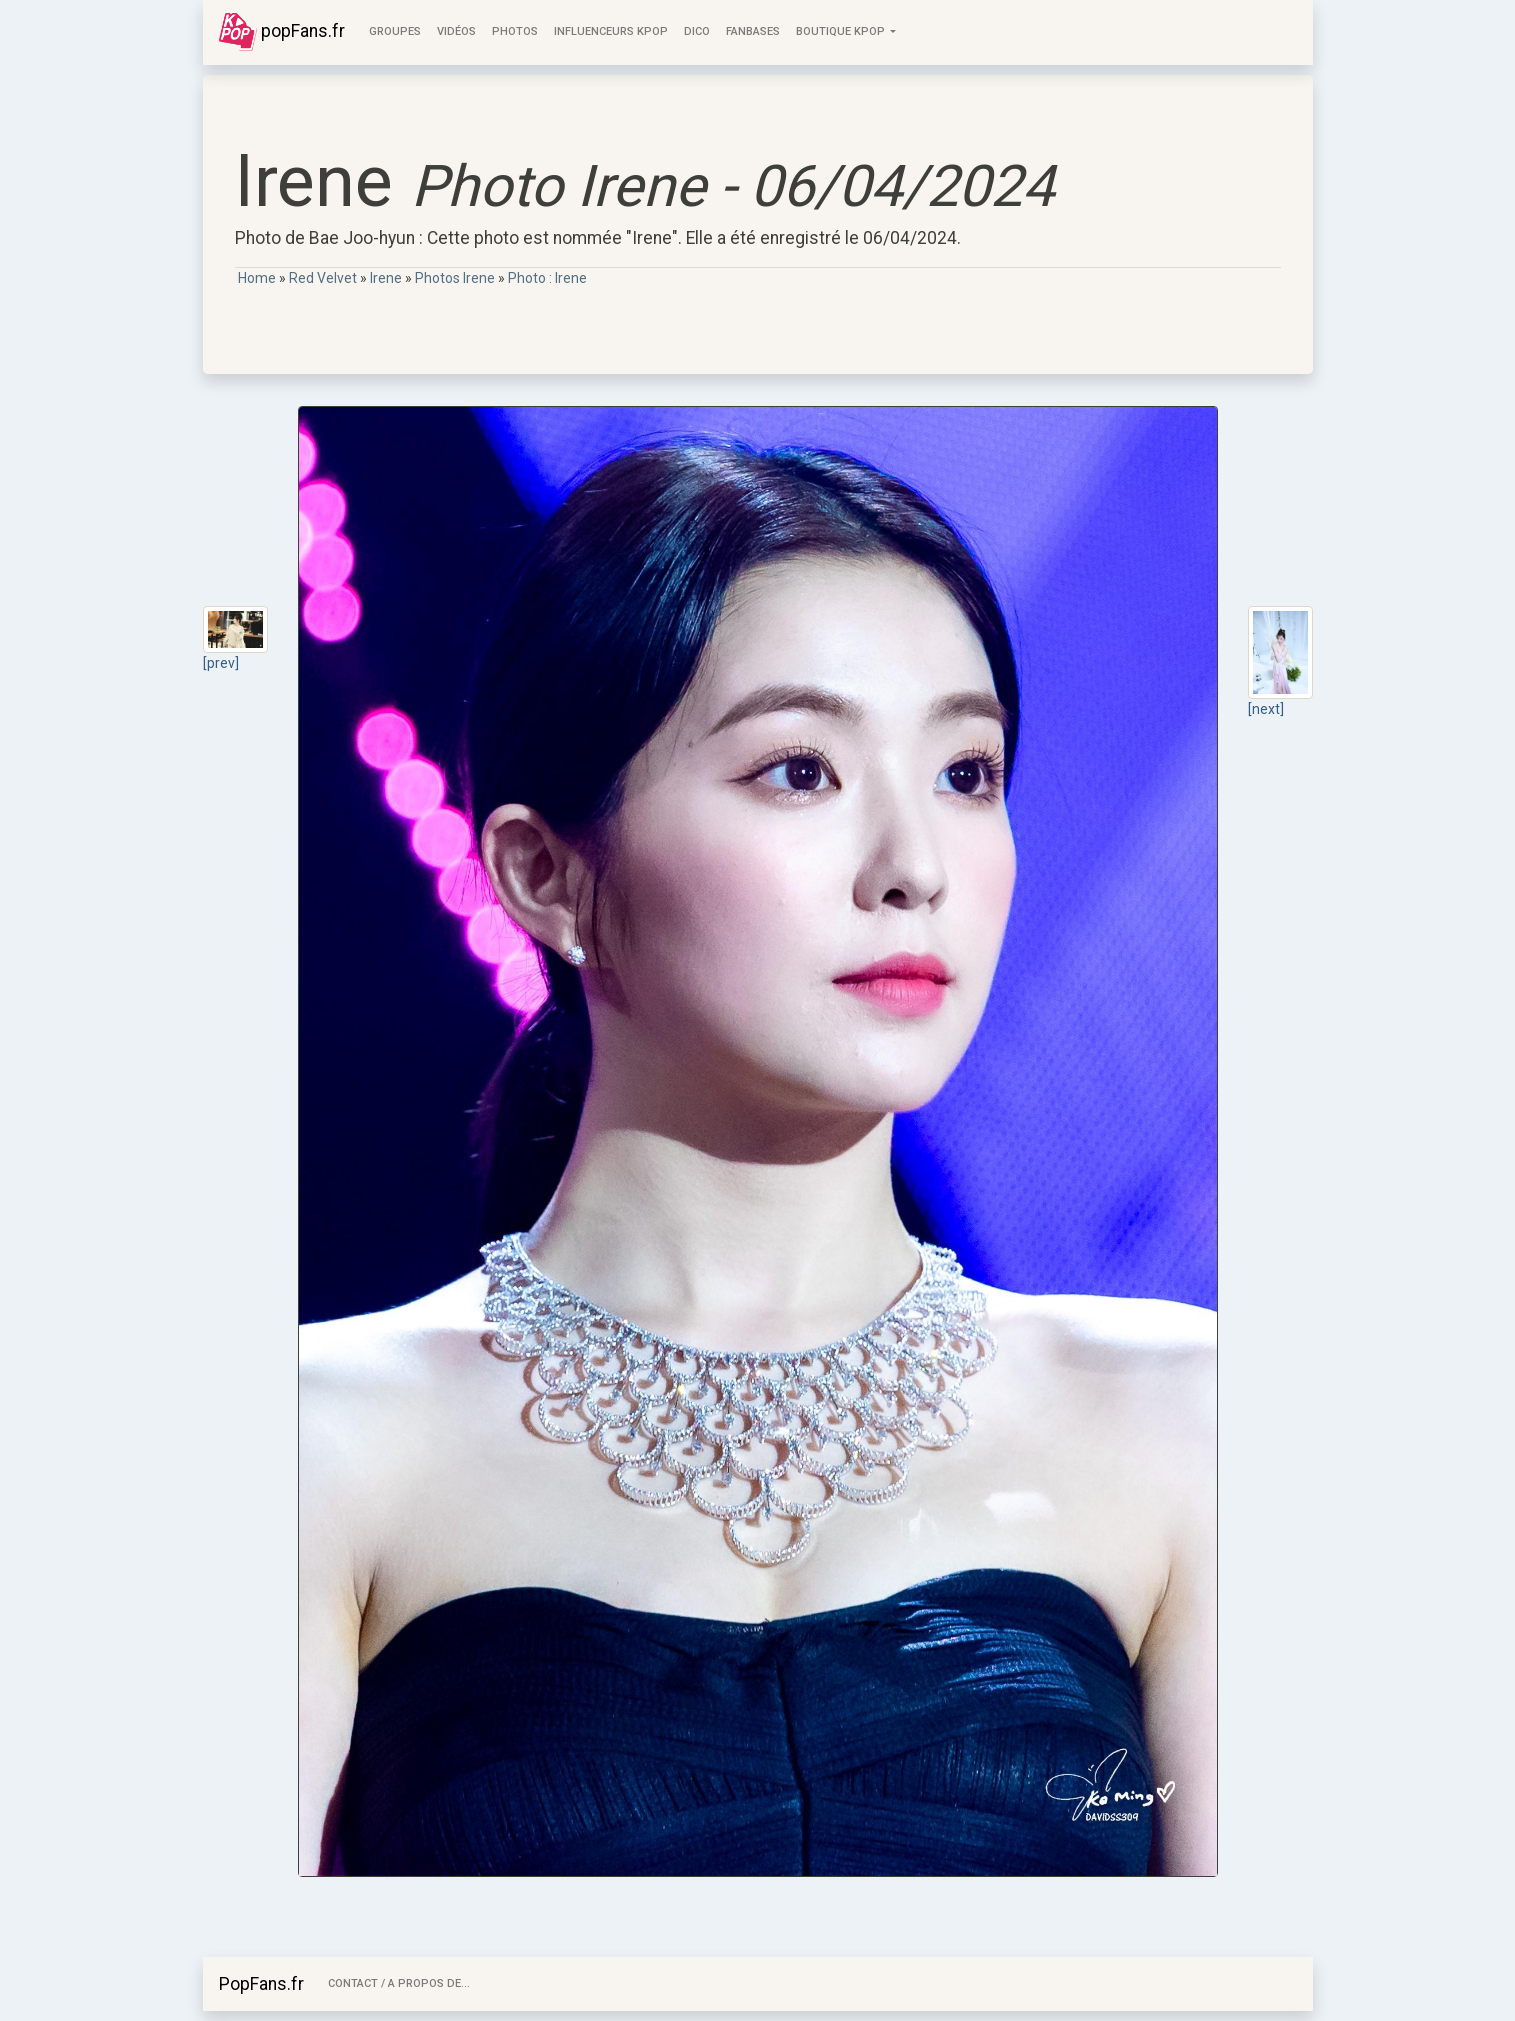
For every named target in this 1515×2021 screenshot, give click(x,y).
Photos (515, 31)
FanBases (753, 31)
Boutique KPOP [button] (842, 31)
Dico (697, 31)
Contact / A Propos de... (399, 1983)
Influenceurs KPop (611, 31)
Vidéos (456, 31)
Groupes (395, 31)
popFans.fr (282, 32)
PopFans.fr (261, 1984)
